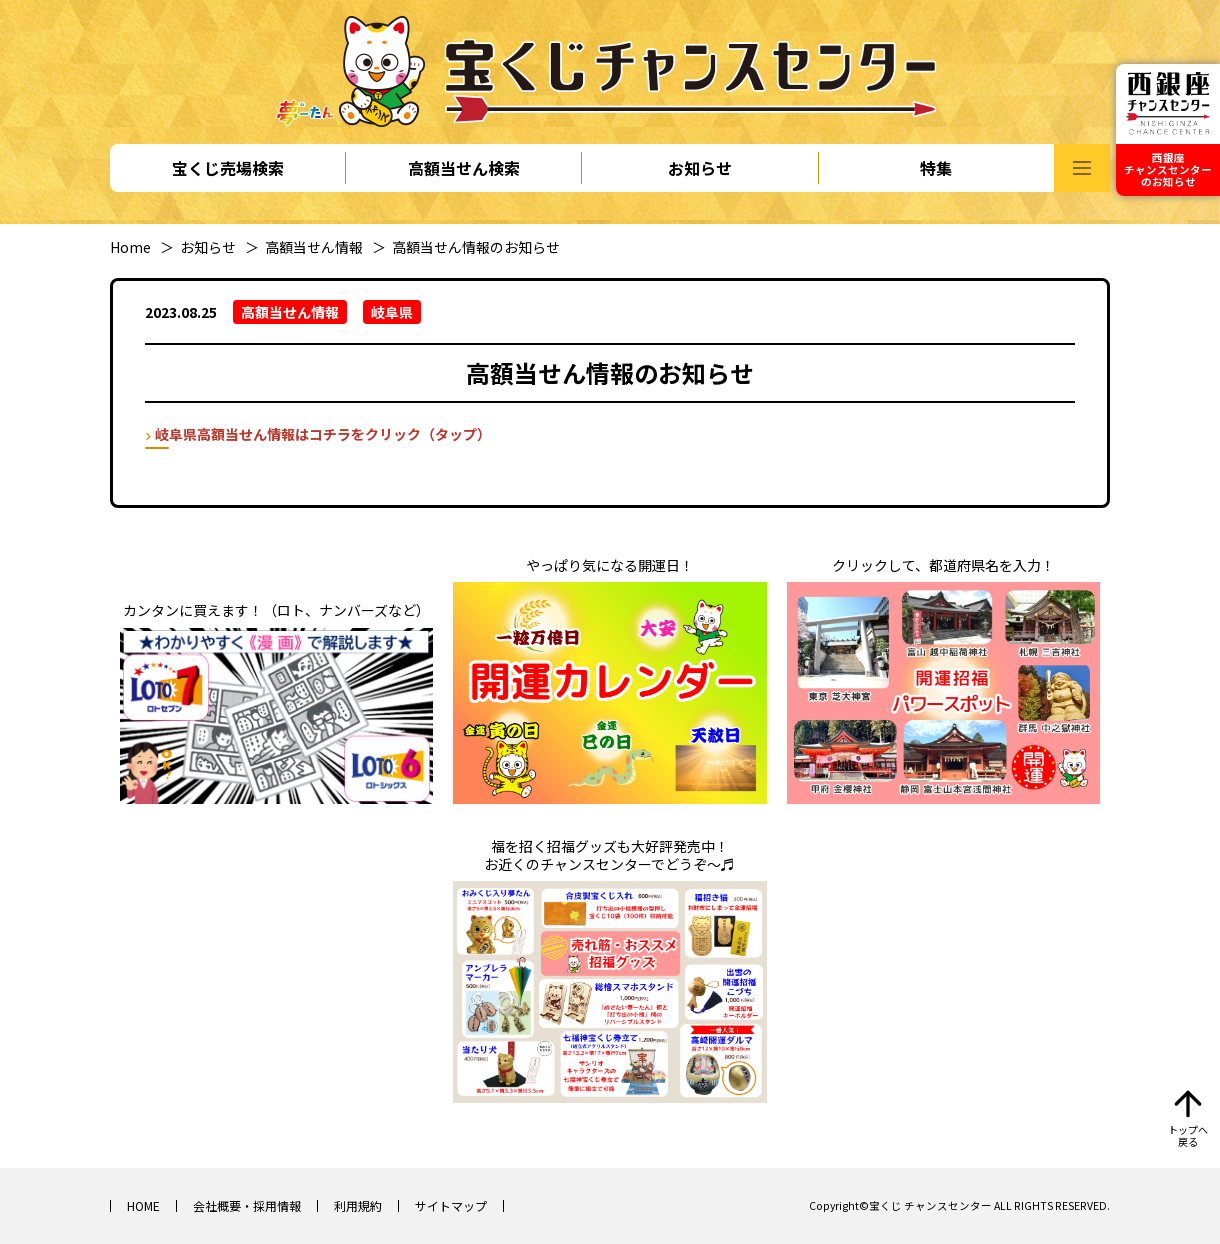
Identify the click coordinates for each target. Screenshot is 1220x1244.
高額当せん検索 (464, 168)
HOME (143, 1205)
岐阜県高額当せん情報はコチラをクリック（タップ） (323, 434)
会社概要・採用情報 (247, 1205)
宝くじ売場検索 (228, 168)
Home (130, 247)
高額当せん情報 (314, 247)
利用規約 (358, 1205)
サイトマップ (451, 1205)
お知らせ (700, 168)
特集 (936, 168)
